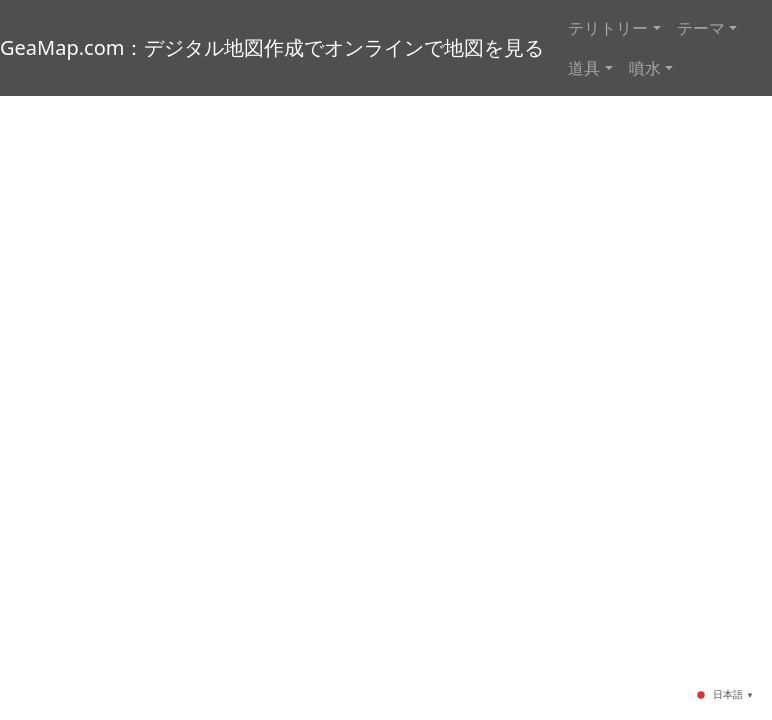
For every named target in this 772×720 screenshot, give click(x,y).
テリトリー (608, 28)
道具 (584, 68)
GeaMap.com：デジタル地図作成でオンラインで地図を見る (272, 47)
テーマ (701, 28)
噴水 (645, 68)
